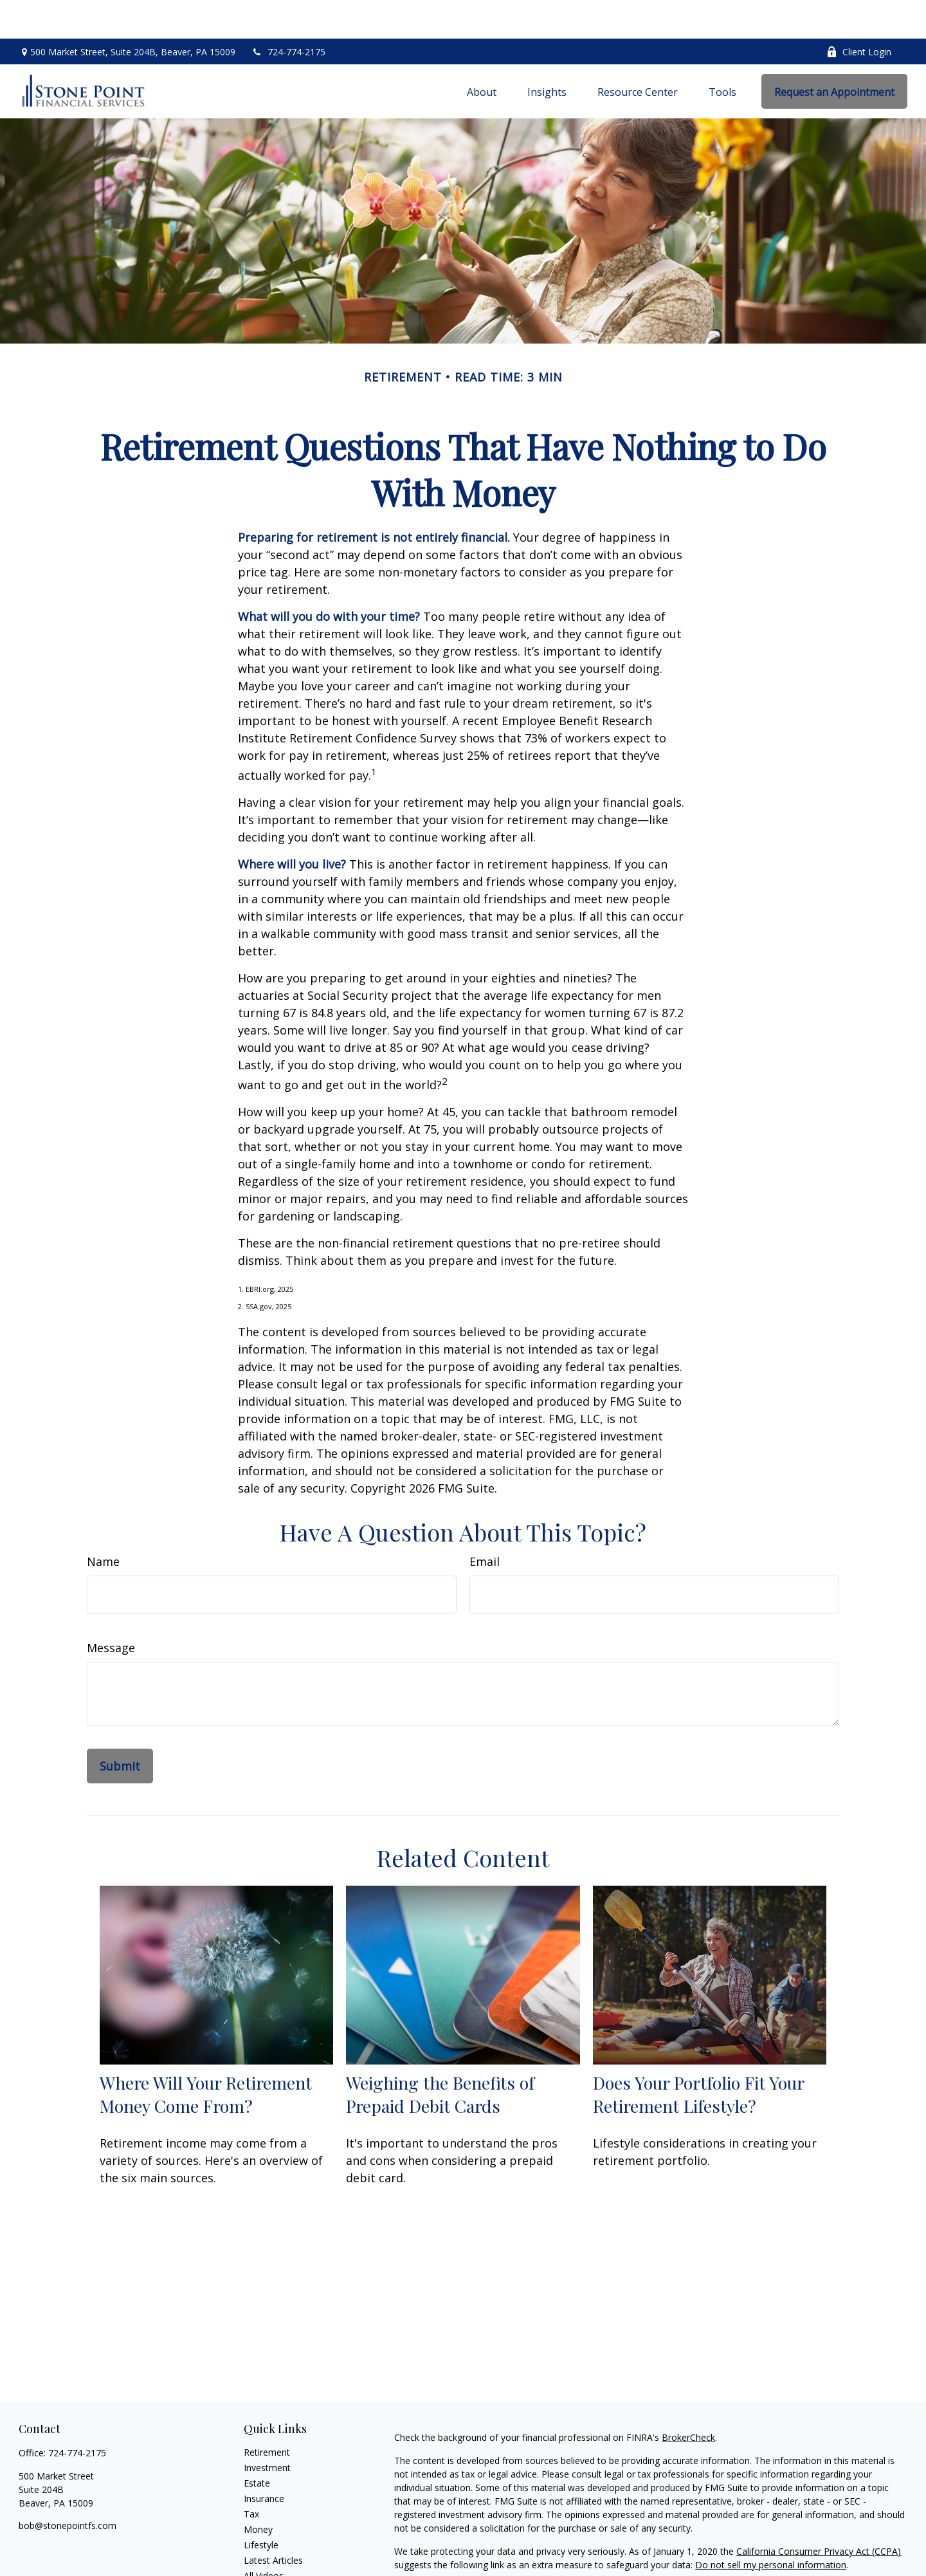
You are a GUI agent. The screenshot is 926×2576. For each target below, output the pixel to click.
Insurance (264, 2460)
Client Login (858, 13)
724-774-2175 (288, 13)
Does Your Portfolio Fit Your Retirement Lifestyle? (698, 2055)
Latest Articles (273, 2522)
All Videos (264, 2537)
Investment (267, 2429)
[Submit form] (120, 1727)
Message (111, 1609)
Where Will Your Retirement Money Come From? (206, 2055)
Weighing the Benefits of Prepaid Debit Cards (440, 2055)
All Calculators (273, 2552)
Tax (251, 2475)
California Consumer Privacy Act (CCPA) (818, 2513)
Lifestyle (261, 2506)
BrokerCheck (688, 2399)
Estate (257, 2444)
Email (484, 1523)
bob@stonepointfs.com (67, 2487)
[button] (481, 52)
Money (258, 2491)
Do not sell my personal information (770, 2526)
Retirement (267, 2413)
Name (103, 1523)
